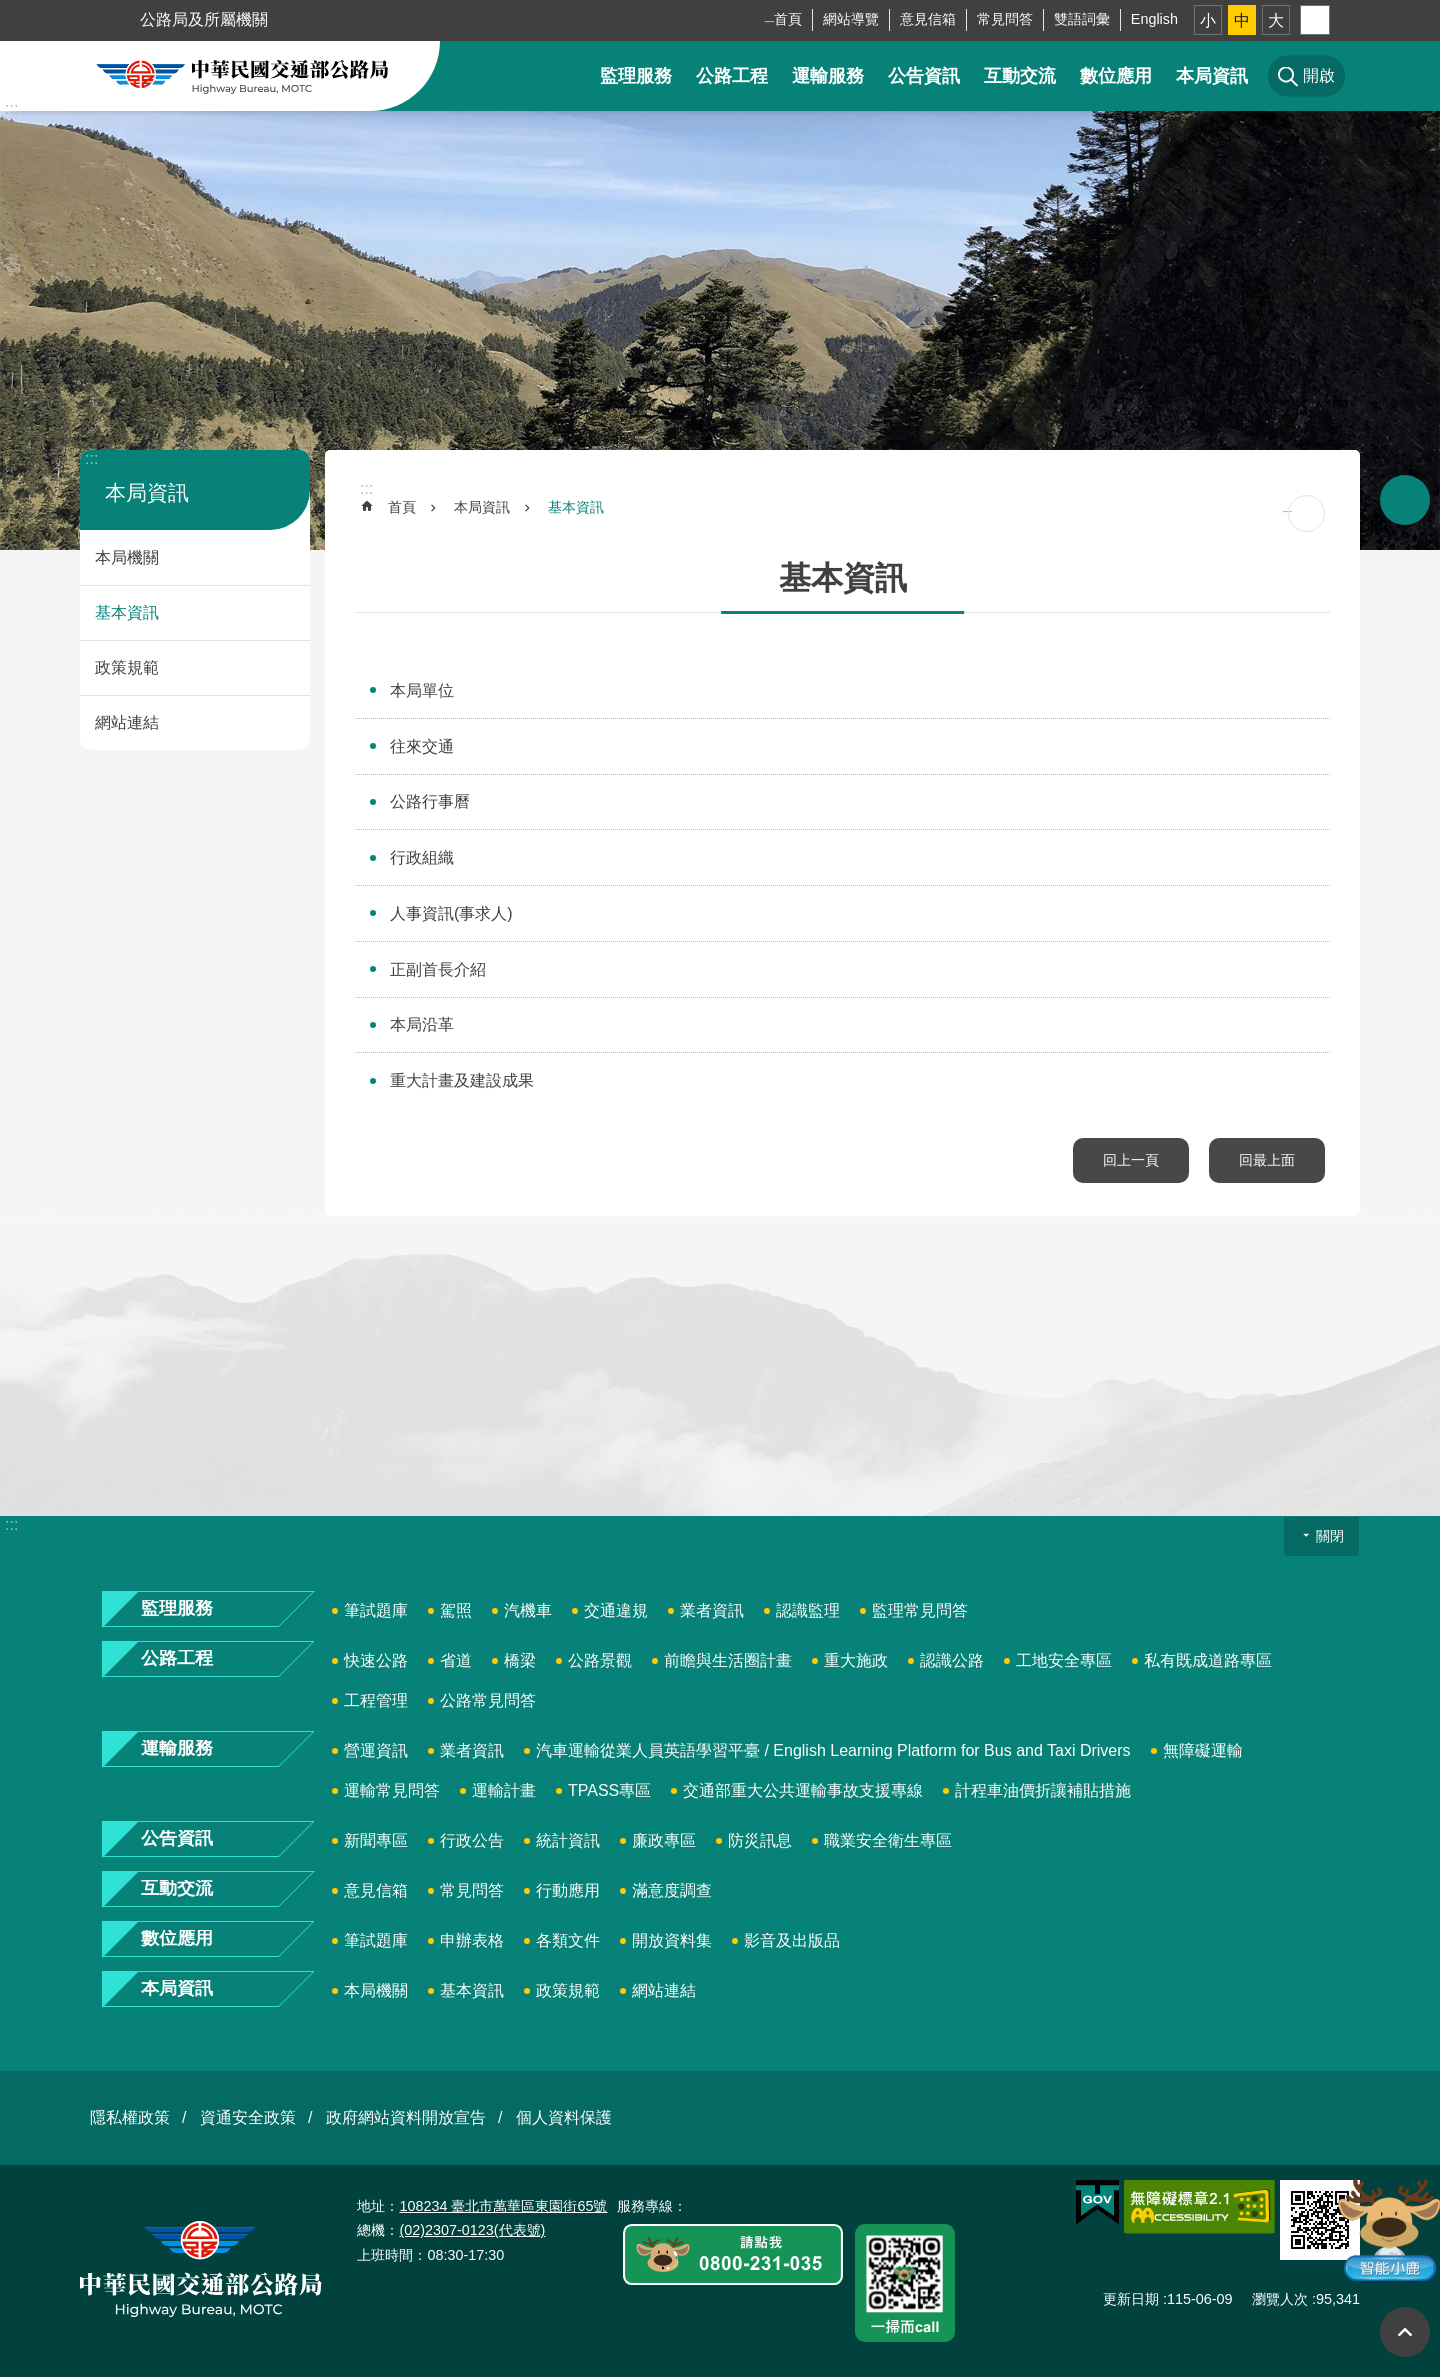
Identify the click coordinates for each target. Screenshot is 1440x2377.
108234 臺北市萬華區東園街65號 (503, 2206)
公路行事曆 (430, 801)
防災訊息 (760, 1840)
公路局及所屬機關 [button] (204, 19)
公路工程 (732, 76)
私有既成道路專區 (1208, 1660)
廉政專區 (664, 1840)
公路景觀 (600, 1660)
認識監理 (808, 1610)
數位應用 (1116, 76)
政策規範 (127, 667)
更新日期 (1131, 2299)
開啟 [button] (1405, 500)
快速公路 (376, 1660)
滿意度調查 (672, 1890)
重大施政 (856, 1660)
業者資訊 (712, 1610)
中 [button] (1242, 20)
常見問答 (1005, 19)
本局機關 (127, 557)
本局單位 (422, 690)
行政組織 (422, 857)
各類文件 (568, 1940)
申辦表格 (472, 1940)
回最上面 (1267, 1160)
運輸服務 (828, 76)
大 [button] (1276, 20)
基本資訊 (127, 612)
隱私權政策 (130, 2117)
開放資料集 (672, 1940)
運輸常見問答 (392, 1790)
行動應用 (568, 1890)
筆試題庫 (376, 1610)
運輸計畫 (504, 1790)
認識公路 (952, 1660)
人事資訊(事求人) (451, 913)
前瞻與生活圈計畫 (728, 1660)
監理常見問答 (920, 1610)
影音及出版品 (792, 1940)
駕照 (456, 1610)
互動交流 (1020, 76)
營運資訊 (376, 1750)
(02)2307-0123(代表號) (472, 2230)
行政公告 (472, 1840)
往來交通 (422, 746)
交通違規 (616, 1610)
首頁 (788, 19)
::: (11, 108)
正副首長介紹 (438, 969)
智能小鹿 (1387, 2228)
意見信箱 (928, 19)
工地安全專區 (1064, 1660)
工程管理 (376, 1700)
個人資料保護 (564, 2117)
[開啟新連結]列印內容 (1306, 513)
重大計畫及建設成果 (462, 1080)
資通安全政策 (248, 2117)
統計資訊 (568, 1840)
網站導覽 (851, 19)
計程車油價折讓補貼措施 (1043, 1790)
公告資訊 (924, 76)
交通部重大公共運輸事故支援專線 (803, 1790)
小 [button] (1208, 20)
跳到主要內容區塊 (10, 10)
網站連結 (127, 722)
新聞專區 (376, 1840)
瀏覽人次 (1280, 2299)
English (1154, 19)
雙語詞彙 (1082, 19)
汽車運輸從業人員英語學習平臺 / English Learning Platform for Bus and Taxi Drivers (833, 1750)
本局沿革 (422, 1024)
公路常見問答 (488, 1700)
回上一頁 (1131, 1160)
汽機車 (528, 1610)
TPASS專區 (609, 1790)
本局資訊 (1212, 76)
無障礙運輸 (1203, 1750)
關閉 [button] (1330, 1536)
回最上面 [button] (1405, 2332)
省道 (456, 1660)
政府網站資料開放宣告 (406, 2117)
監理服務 (636, 76)
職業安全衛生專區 (888, 1840)
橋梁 (520, 1660)
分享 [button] (1315, 20)
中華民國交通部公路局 (242, 76)
